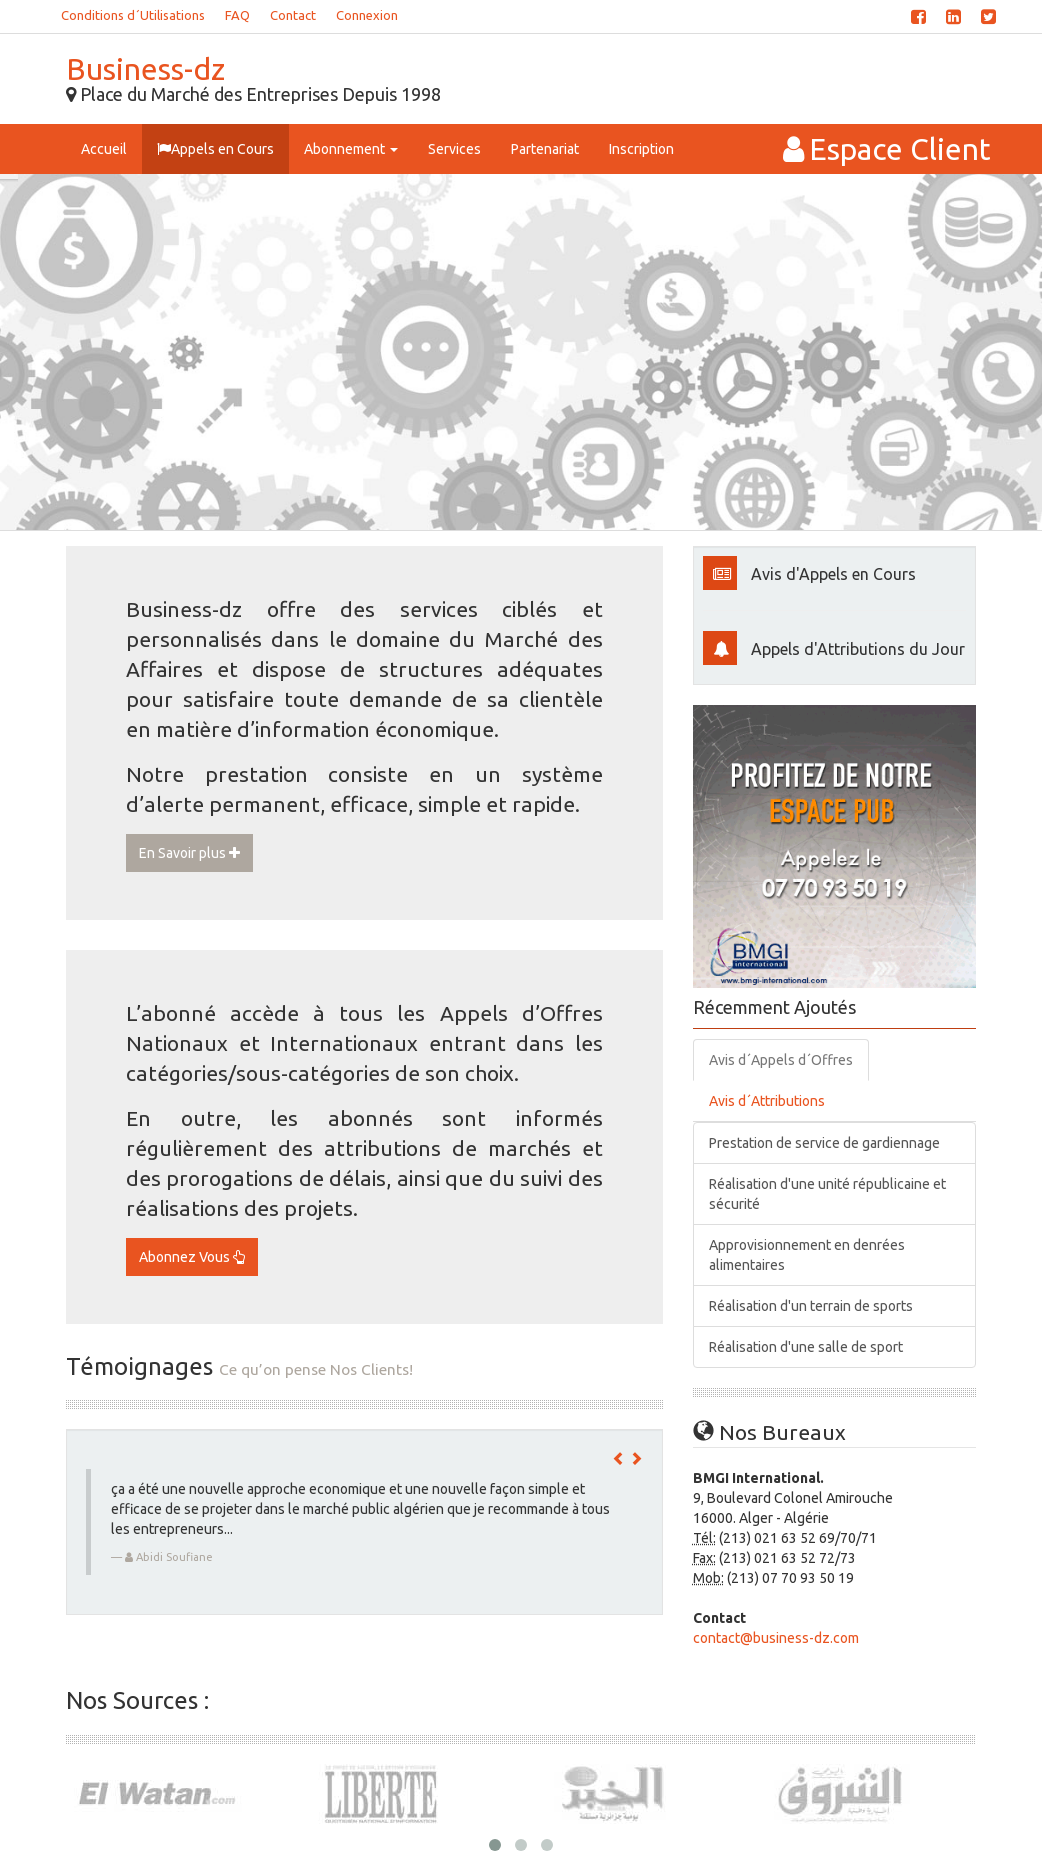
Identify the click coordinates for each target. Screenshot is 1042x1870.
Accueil (104, 149)
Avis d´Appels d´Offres (781, 1060)
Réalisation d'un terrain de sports (811, 1306)
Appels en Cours (215, 149)
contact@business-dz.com (776, 1638)
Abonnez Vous (192, 1257)
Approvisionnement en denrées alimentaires (807, 1255)
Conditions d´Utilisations (133, 15)
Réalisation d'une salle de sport (806, 1347)
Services (454, 149)
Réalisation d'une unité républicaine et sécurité (827, 1194)
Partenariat (545, 149)
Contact (293, 15)
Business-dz (145, 69)
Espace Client (887, 149)
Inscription (641, 149)
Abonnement (351, 149)
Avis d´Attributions (767, 1101)
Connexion (367, 15)
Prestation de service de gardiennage (824, 1143)
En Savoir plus (189, 853)
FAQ (237, 15)
